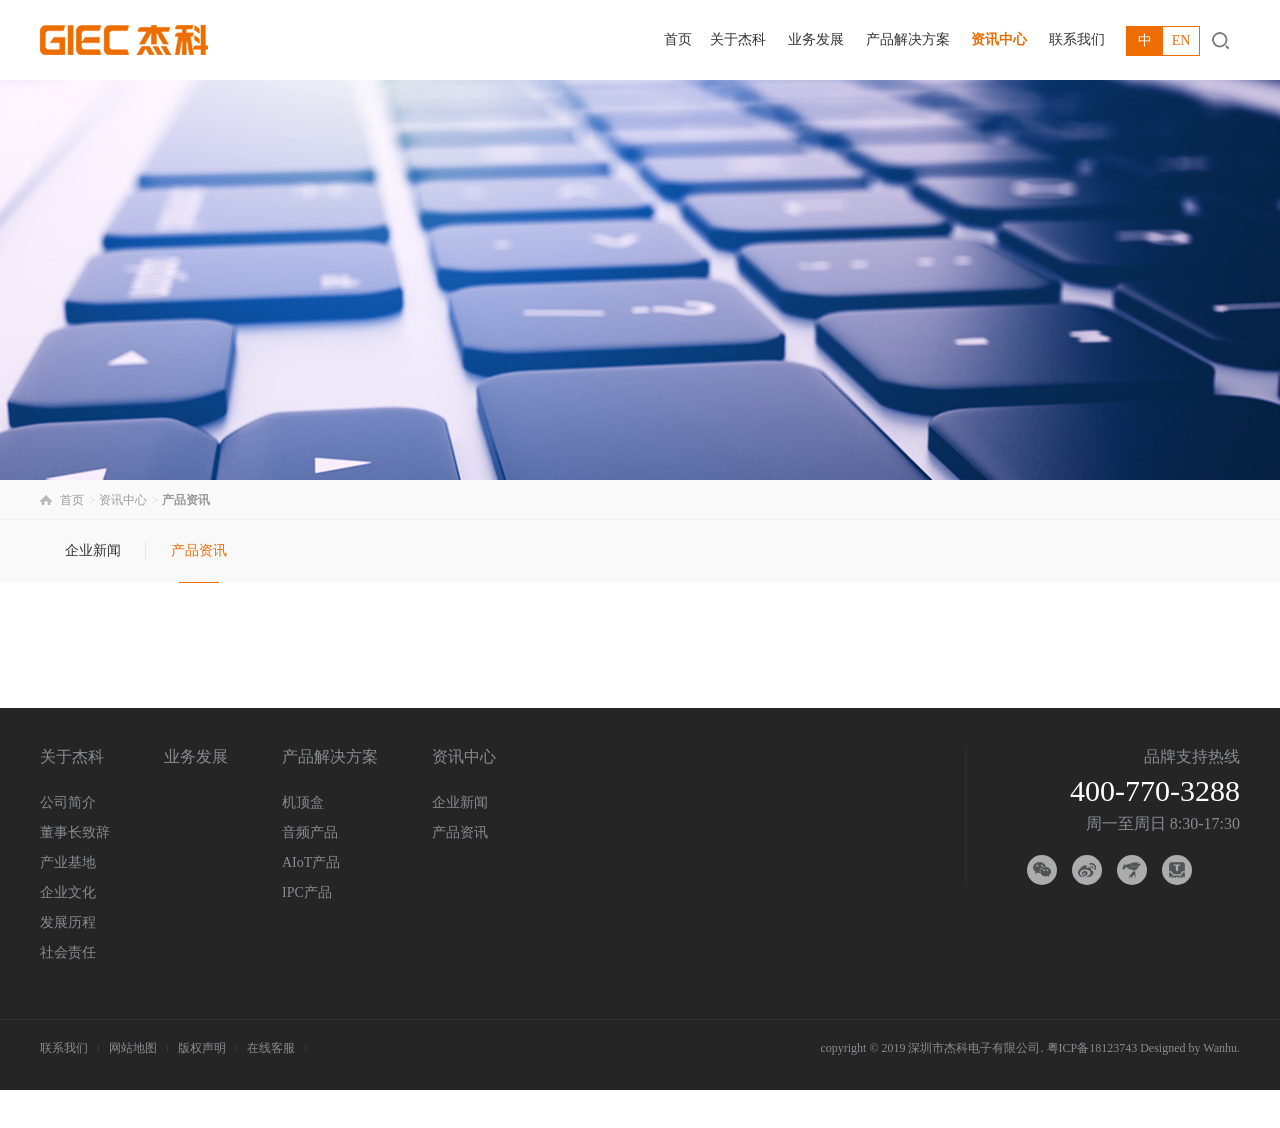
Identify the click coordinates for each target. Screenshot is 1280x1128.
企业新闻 (93, 550)
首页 (678, 39)
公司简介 (68, 802)
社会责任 (68, 952)
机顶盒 (303, 802)
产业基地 (68, 862)
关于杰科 (738, 39)
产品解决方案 (908, 39)
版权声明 (202, 1048)
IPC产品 (307, 892)
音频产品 (310, 832)
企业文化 (68, 892)
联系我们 (1077, 39)
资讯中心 (999, 39)
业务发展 (816, 39)
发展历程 (68, 922)
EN (1181, 40)
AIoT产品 (311, 862)
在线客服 (271, 1048)
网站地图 (133, 1048)
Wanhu (1220, 1048)
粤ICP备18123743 (1092, 1048)
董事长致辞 (75, 832)
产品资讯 (199, 550)
